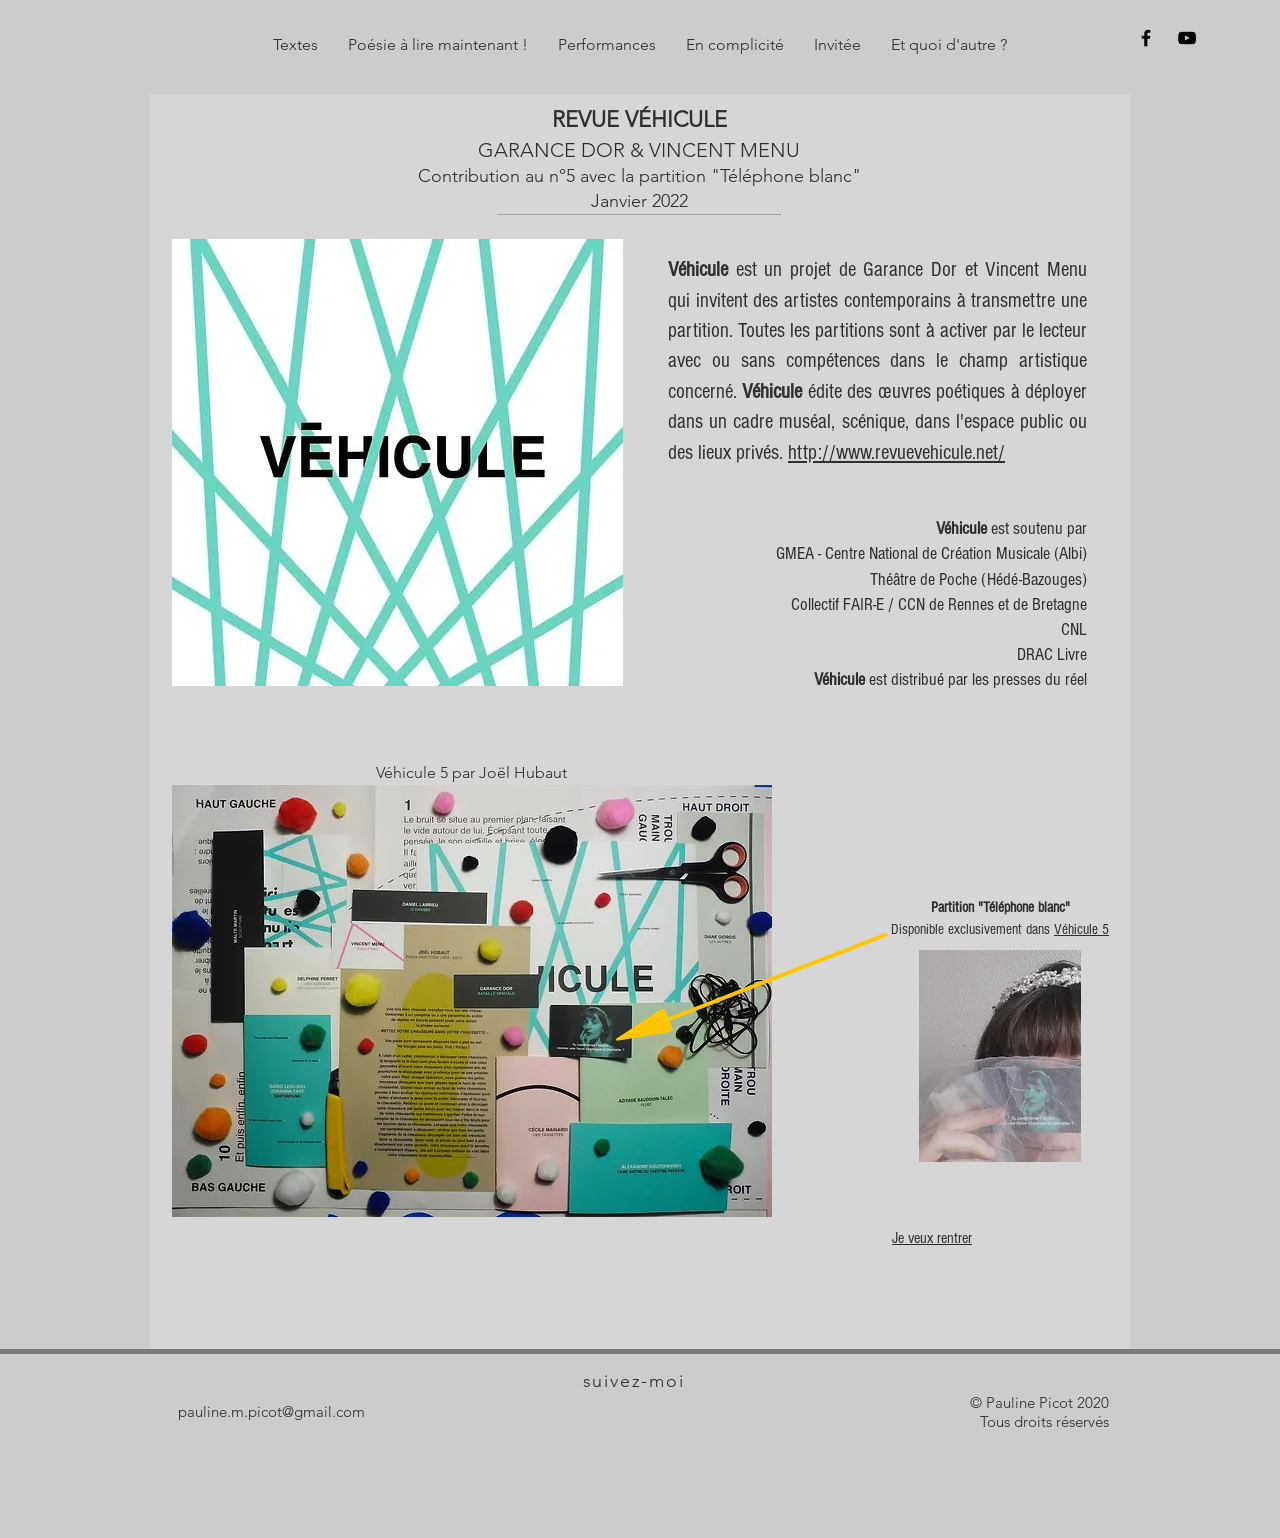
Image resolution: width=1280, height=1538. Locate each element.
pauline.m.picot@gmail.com (271, 1411)
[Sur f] (1146, 38)
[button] (295, 45)
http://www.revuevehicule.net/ (896, 452)
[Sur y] (1187, 38)
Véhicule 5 (1081, 929)
